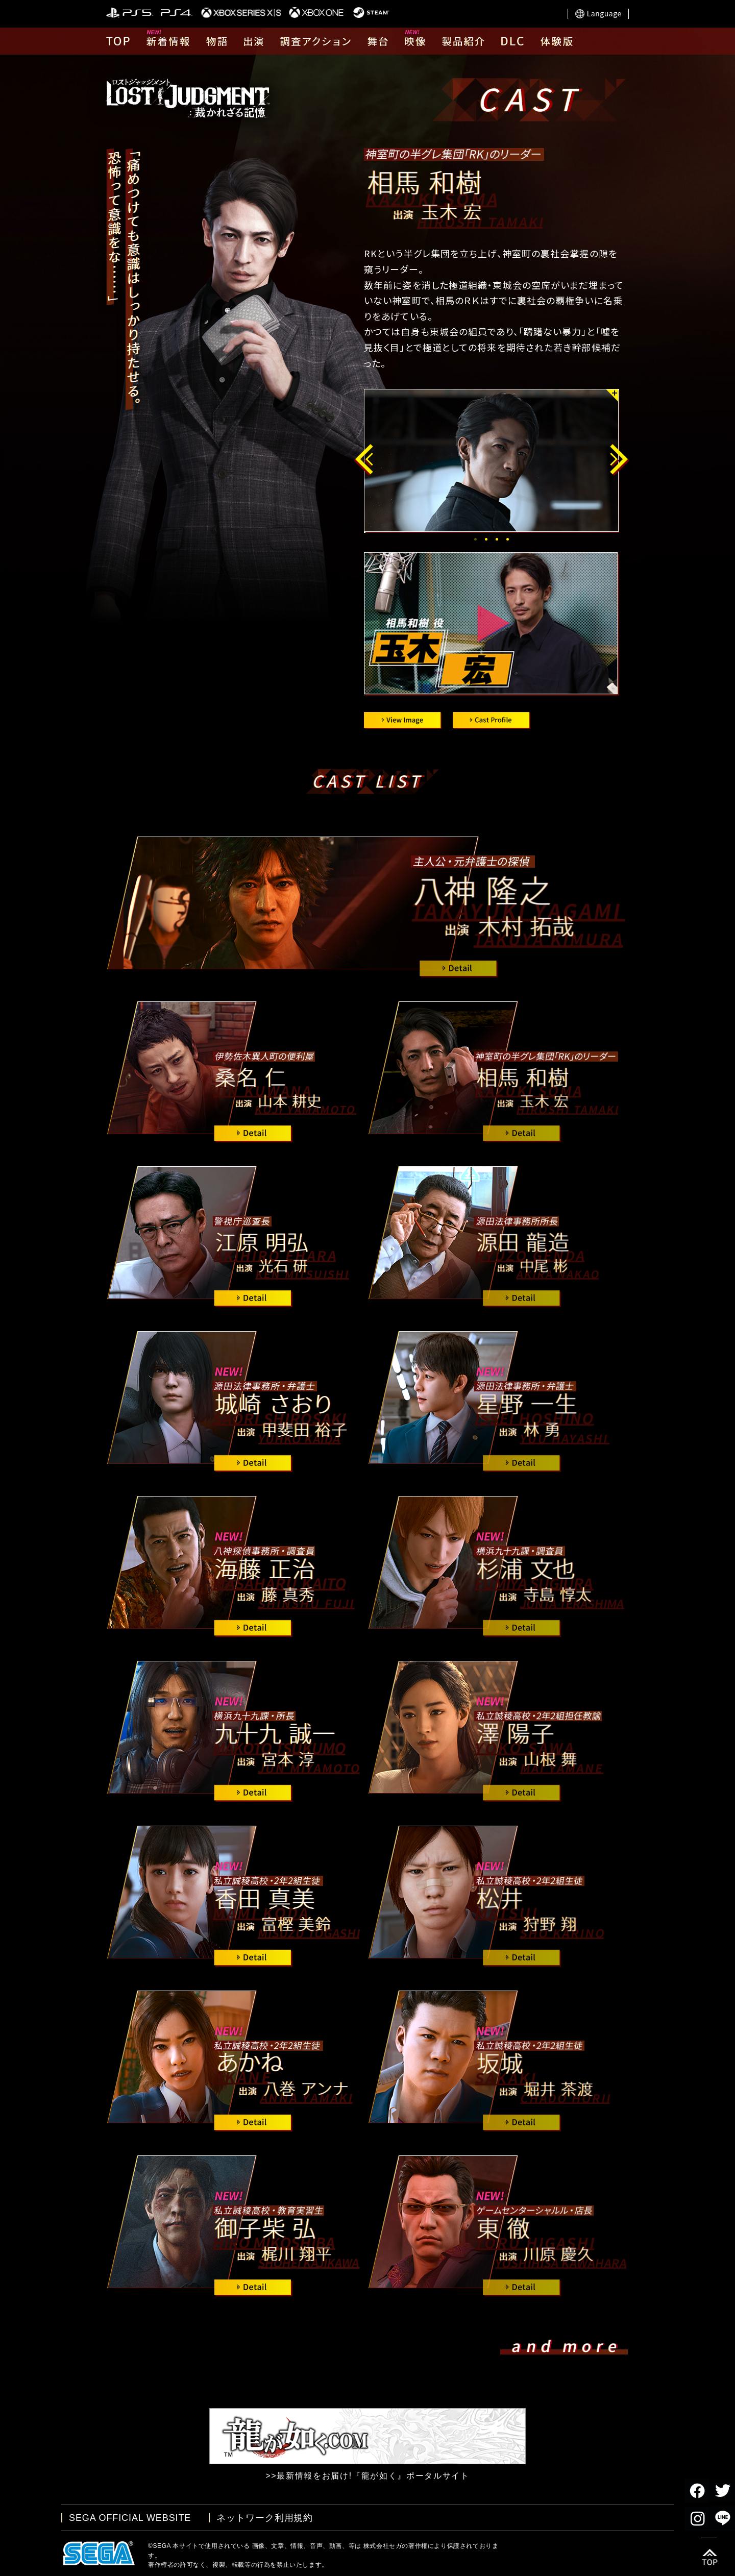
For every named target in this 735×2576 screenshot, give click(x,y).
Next (621, 460)
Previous (365, 460)
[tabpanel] (493, 460)
